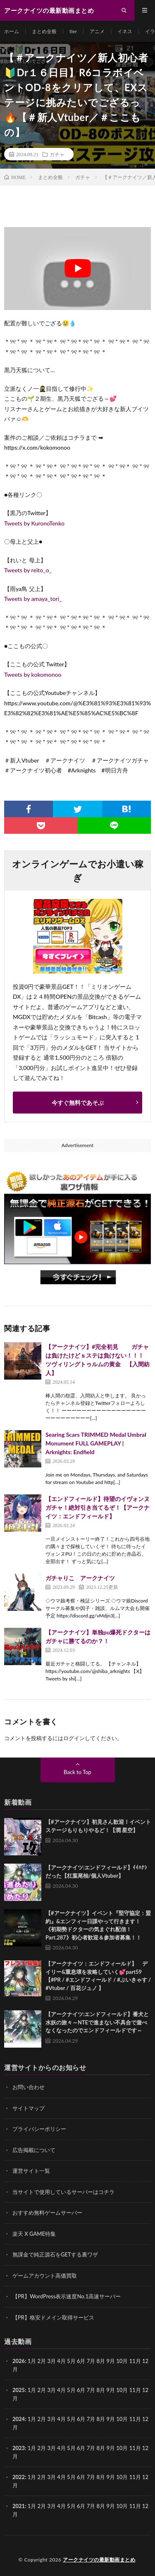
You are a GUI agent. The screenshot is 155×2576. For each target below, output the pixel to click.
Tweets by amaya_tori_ (33, 598)
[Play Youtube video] (77, 268)
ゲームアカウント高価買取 (44, 2275)
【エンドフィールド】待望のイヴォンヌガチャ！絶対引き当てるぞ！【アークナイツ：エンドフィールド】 (97, 1507)
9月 (110, 2390)
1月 (32, 2361)
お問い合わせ (28, 2087)
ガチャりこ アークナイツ (80, 1577)
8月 (101, 2390)
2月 (42, 2361)
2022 (18, 2477)
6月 (81, 2390)
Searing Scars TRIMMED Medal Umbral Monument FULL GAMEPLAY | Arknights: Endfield (95, 1443)
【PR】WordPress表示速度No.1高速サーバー (66, 2296)
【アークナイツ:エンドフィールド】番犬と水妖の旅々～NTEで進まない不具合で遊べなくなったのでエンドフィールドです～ (97, 2022)
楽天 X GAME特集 (34, 2233)
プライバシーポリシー (39, 2129)
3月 (51, 2361)
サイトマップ (28, 2108)
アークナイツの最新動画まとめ (99, 2560)
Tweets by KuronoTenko (34, 523)
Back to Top (77, 1772)
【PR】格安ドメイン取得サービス (53, 2317)
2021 (18, 2506)
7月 (91, 2390)
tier (73, 31)
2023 (18, 2448)
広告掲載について (33, 2150)
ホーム (11, 31)
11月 (135, 2390)
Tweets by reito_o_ (28, 570)
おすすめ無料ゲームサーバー (47, 2212)
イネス (124, 31)
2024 (18, 2419)
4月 (61, 2361)
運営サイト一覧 (31, 2170)
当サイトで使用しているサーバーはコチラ (63, 2192)
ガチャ (57, 154)
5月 (71, 2390)
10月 (122, 2390)
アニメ (97, 31)
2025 (18, 2390)
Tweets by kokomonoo (32, 674)
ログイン (74, 1738)
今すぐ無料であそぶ (78, 1102)
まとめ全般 (44, 31)
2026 (18, 2361)
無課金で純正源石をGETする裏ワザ (55, 2254)
